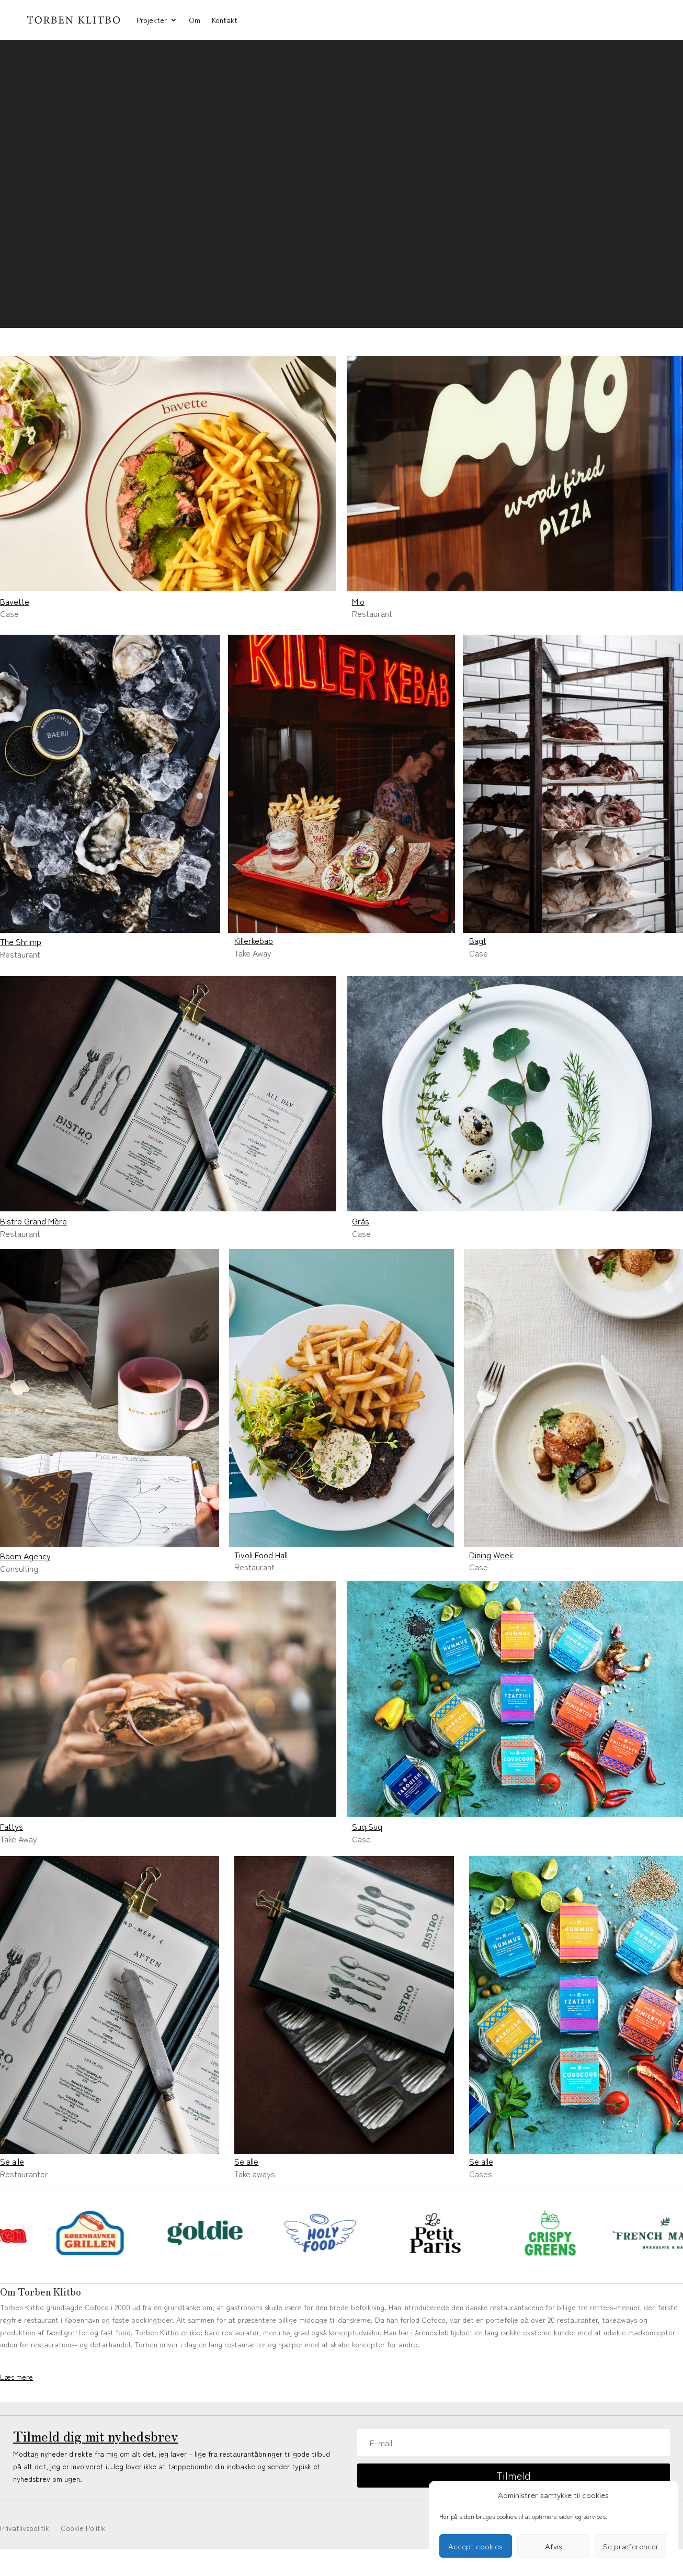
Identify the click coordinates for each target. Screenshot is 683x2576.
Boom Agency (25, 1555)
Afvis (553, 2545)
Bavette (14, 601)
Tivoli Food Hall (261, 1554)
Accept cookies (475, 2545)
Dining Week (491, 1554)
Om (194, 20)
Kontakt (224, 20)
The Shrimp (20, 941)
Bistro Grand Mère (33, 1220)
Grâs (360, 1220)
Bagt (477, 940)
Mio (358, 601)
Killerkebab (253, 940)
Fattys (11, 1826)
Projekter (151, 20)
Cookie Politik (83, 2528)
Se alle (12, 2161)
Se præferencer (631, 2545)
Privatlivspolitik (24, 2528)
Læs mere (16, 2376)
